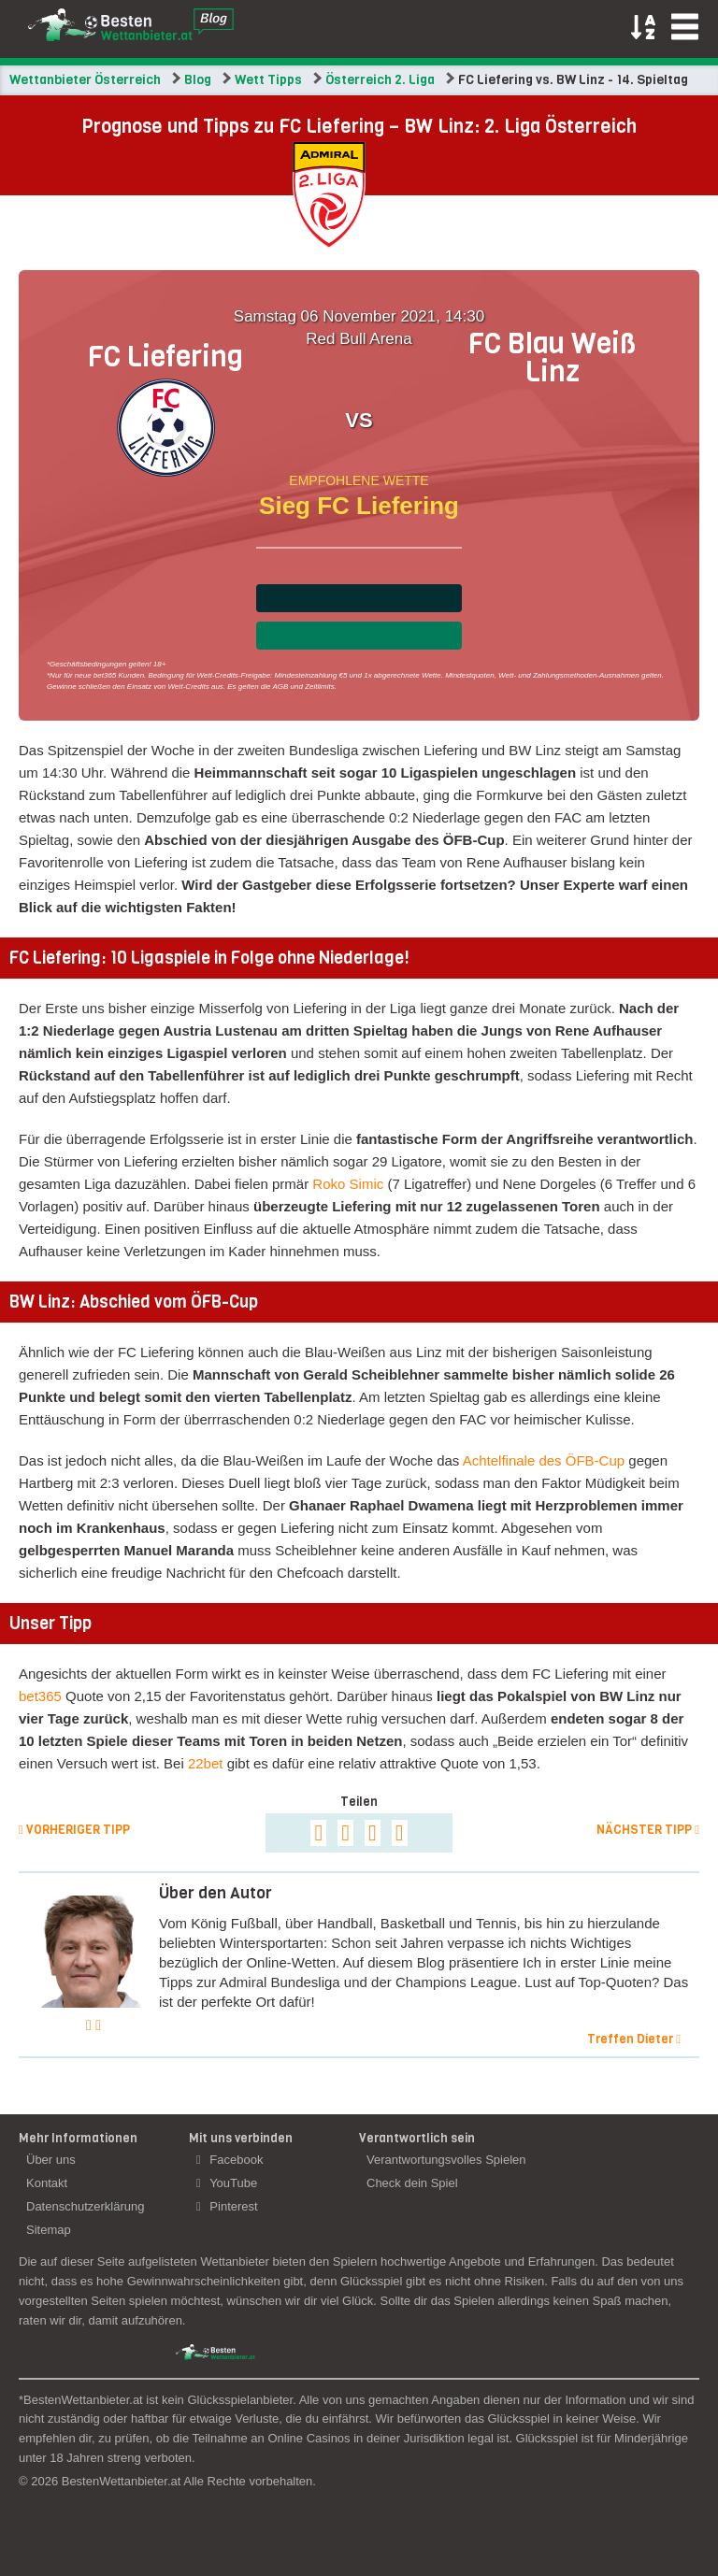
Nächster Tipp (647, 1830)
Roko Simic (347, 1184)
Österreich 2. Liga (380, 80)
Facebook (229, 2160)
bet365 (40, 1696)
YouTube (226, 2183)
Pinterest (227, 2206)
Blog (197, 80)
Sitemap (48, 2230)
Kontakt (46, 2183)
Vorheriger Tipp (74, 1830)
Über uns (51, 2160)
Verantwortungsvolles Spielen (446, 2160)
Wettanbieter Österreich (85, 80)
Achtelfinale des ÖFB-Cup (544, 1460)
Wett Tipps (268, 80)
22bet (205, 1763)
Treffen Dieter (634, 2039)
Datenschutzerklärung (85, 2206)
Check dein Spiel (412, 2183)
